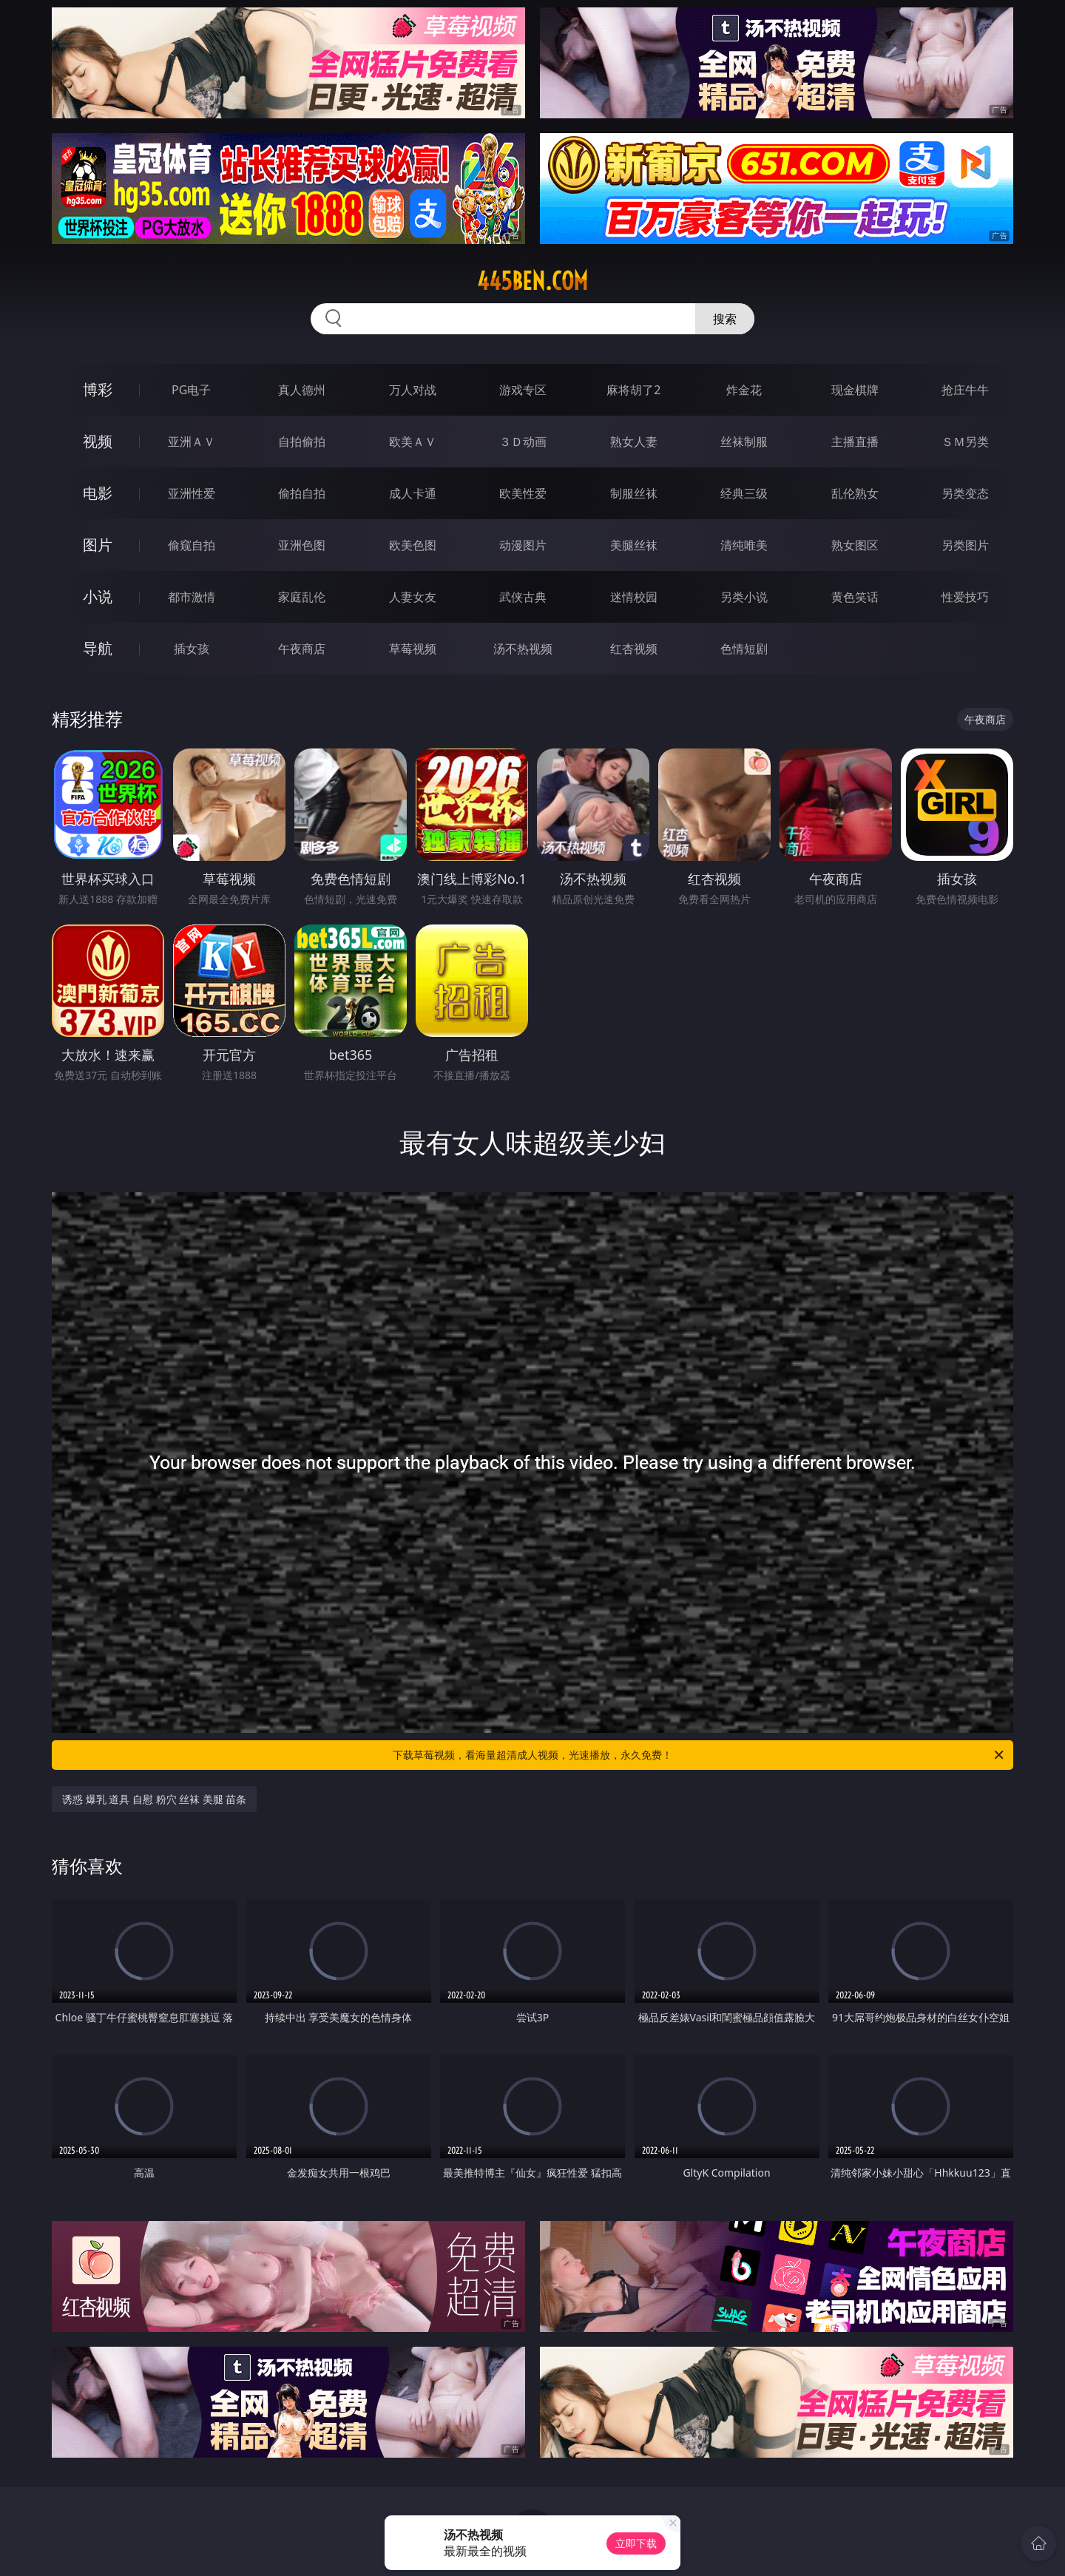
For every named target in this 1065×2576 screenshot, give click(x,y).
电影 (97, 493)
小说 (97, 596)
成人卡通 (412, 493)
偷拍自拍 (301, 493)
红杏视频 (633, 648)
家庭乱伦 (301, 597)
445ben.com (532, 281)
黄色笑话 (855, 597)
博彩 (97, 389)
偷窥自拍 (191, 545)
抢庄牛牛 (965, 390)
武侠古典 (523, 597)
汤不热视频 (522, 648)
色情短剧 (744, 648)
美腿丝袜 (633, 545)
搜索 (725, 319)
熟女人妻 (633, 441)
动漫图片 (523, 545)
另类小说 (744, 597)
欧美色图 (412, 545)
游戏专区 (523, 390)
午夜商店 (301, 648)
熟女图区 (855, 545)
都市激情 (191, 597)
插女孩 (191, 648)
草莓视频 (412, 648)
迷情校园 (633, 597)
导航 (97, 648)
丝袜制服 (744, 441)
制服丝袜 (633, 493)
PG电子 (191, 390)
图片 (97, 545)
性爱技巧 (965, 597)
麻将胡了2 (633, 390)
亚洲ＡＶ (191, 441)
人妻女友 (412, 597)
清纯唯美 (744, 545)
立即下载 (636, 2543)
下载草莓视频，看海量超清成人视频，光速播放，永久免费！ (699, 1755)
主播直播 (855, 441)
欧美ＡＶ (412, 441)
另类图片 (965, 545)
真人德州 (301, 390)
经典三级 (744, 493)
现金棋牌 (855, 390)
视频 (97, 441)
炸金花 (744, 390)
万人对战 (412, 390)
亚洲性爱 (191, 493)
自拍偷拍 (301, 441)
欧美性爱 (523, 493)
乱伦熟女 (855, 493)
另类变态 (965, 493)
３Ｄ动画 (523, 441)
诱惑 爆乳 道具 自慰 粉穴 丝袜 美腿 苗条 (154, 1799)
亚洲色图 (301, 545)
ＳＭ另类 (965, 441)
